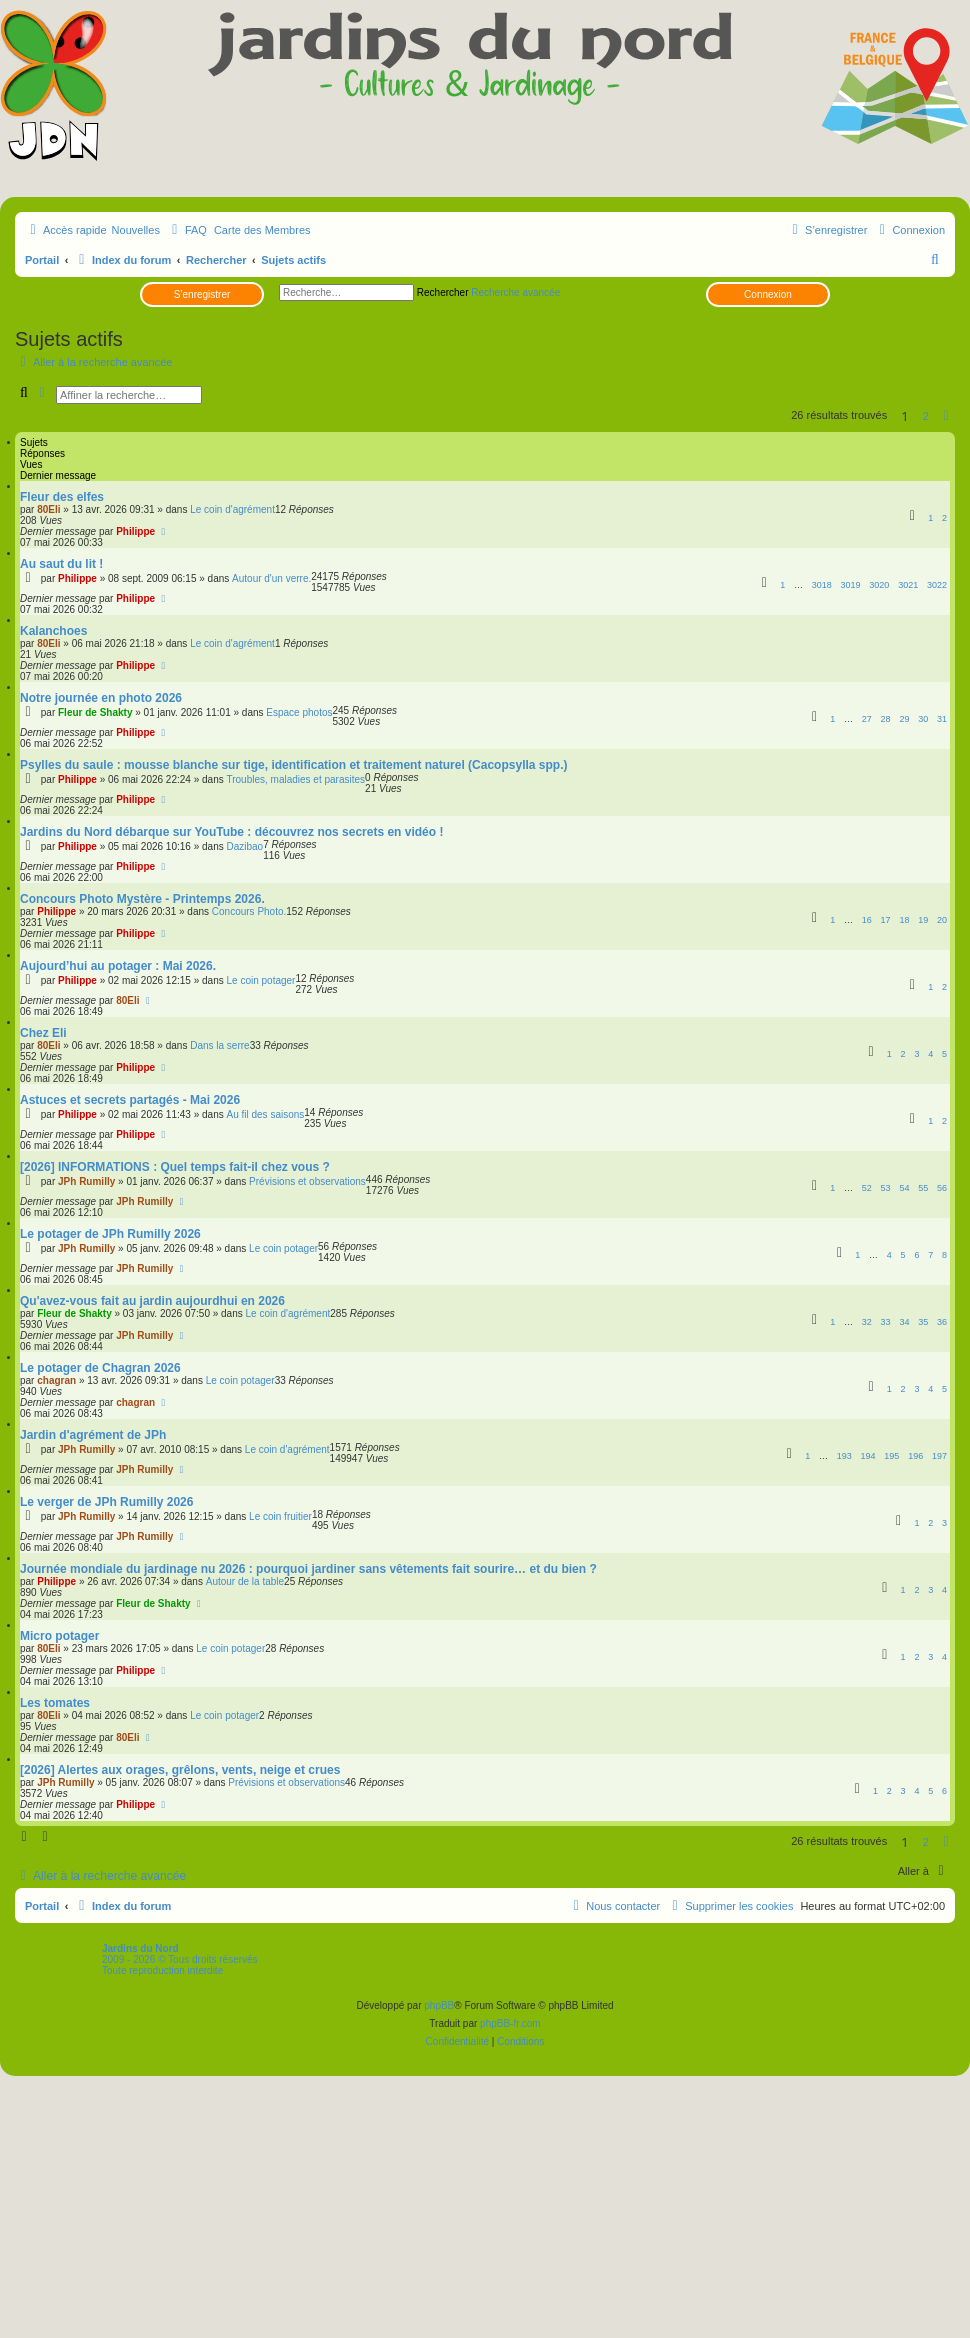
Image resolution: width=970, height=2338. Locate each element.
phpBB (439, 2005)
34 (904, 1322)
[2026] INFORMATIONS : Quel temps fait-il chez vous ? (175, 1167)
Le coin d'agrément (232, 509)
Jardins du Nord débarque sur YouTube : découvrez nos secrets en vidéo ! (231, 832)
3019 (851, 585)
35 (923, 1322)
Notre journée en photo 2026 (101, 698)
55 (923, 1188)
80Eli (48, 509)
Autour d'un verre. (271, 578)
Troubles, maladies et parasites (295, 779)
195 (891, 1456)
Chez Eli (43, 1033)
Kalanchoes (53, 631)
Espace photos (299, 712)
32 (867, 1322)
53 (886, 1188)
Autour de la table (245, 1581)
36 (942, 1322)
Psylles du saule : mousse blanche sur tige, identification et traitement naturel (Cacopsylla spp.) (293, 765)
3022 (937, 585)
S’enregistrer (202, 294)
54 (904, 1188)
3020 (879, 585)
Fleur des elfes (62, 497)
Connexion (768, 294)
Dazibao (244, 846)
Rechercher (443, 292)
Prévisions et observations (307, 1181)
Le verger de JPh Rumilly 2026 (106, 1502)
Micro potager (59, 1636)
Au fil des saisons (265, 1114)
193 (844, 1456)
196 (915, 1456)
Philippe (135, 531)
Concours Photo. (249, 911)
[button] (946, 416)
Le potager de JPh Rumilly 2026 (110, 1234)
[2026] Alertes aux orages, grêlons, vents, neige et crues (180, 1770)
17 (886, 920)
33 (886, 1322)
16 (867, 920)
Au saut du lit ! (61, 564)
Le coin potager (260, 980)
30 (923, 719)
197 (939, 1456)
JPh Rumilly (86, 1181)
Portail (42, 260)
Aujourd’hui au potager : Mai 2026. (118, 966)
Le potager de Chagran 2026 (100, 1368)
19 (923, 920)
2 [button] (926, 416)
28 (886, 719)
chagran (56, 1380)
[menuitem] (187, 230)
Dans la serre (219, 1045)
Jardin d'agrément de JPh (93, 1435)
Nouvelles (136, 230)
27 (867, 719)
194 (868, 1456)
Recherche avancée (515, 292)
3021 (908, 585)
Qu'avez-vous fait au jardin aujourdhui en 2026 (152, 1301)
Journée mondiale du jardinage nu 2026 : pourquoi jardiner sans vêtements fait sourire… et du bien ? (308, 1569)
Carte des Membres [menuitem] (262, 230)
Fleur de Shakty (95, 712)
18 (904, 920)
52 (867, 1188)
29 (904, 719)
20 (942, 920)
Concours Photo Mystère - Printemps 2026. (142, 899)
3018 (822, 585)
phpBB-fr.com (510, 2023)
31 (942, 719)
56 (942, 1188)
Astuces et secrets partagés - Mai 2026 (130, 1100)
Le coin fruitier (280, 1516)
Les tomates (55, 1703)
